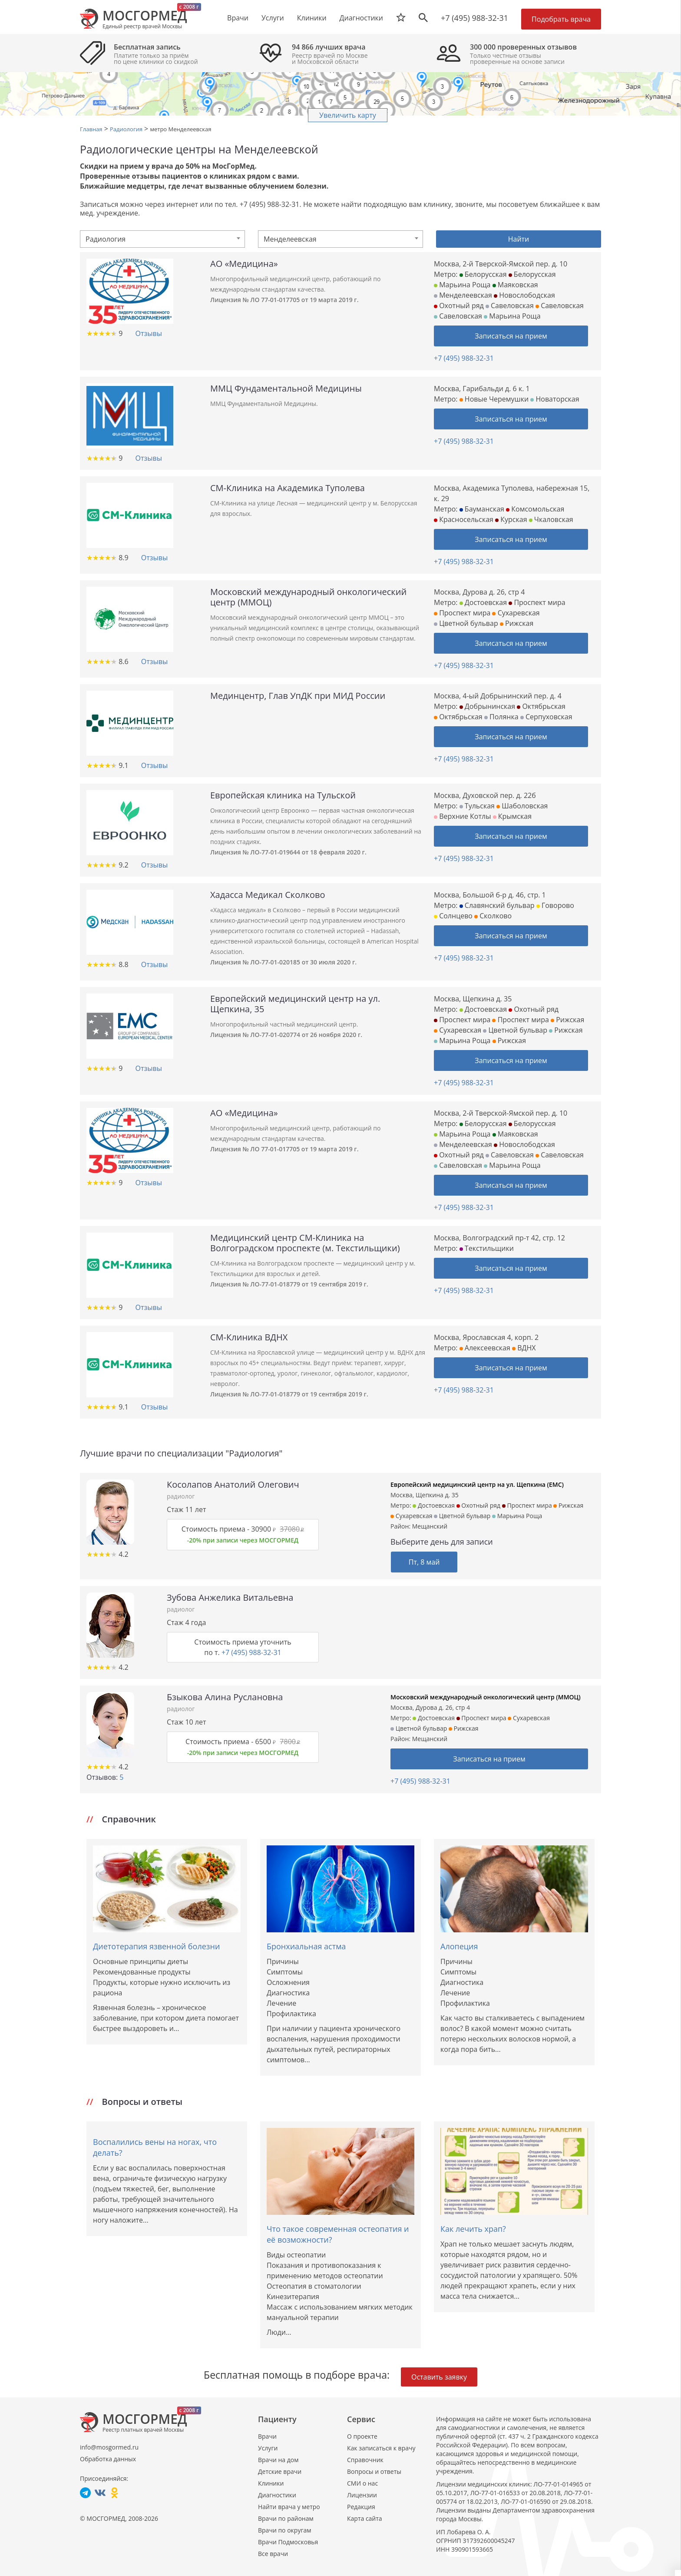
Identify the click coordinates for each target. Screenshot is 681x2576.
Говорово (555, 905)
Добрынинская (487, 706)
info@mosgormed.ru (109, 2447)
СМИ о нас (362, 2483)
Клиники (271, 2483)
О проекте (362, 2436)
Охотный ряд (459, 305)
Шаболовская (522, 806)
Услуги (268, 2448)
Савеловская (510, 305)
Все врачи (273, 2553)
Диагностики (361, 18)
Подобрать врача (561, 19)
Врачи (267, 2436)
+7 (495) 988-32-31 (474, 18)
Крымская (512, 816)
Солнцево (453, 916)
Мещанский (429, 1526)
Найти (518, 239)
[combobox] (162, 239)
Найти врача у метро (289, 2507)
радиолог (181, 1496)
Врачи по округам (284, 2530)
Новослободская (524, 295)
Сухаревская (515, 613)
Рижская (516, 623)
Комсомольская (535, 509)
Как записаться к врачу (381, 2448)
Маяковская (515, 284)
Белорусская (483, 274)
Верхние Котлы (462, 816)
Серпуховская (546, 716)
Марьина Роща (462, 284)
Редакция (361, 2507)
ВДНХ (524, 1348)
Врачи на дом (278, 2460)
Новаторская (554, 399)
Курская (511, 519)
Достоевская (483, 602)
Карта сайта (364, 2518)
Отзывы (148, 333)
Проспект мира (537, 602)
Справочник (365, 2460)
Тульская (477, 806)
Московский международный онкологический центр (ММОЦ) (485, 1697)
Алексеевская (485, 1348)
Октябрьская (541, 706)
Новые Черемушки (494, 399)
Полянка (501, 716)
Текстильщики (487, 1248)
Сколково (493, 916)
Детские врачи (279, 2471)
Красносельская (463, 519)
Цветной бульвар (466, 623)
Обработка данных (108, 2459)
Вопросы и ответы (374, 2471)
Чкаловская (551, 519)
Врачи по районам (286, 2518)
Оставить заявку (439, 2377)
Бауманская (482, 509)
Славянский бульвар (497, 905)
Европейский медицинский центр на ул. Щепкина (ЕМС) (477, 1484)
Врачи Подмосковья (288, 2542)
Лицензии (362, 2495)
